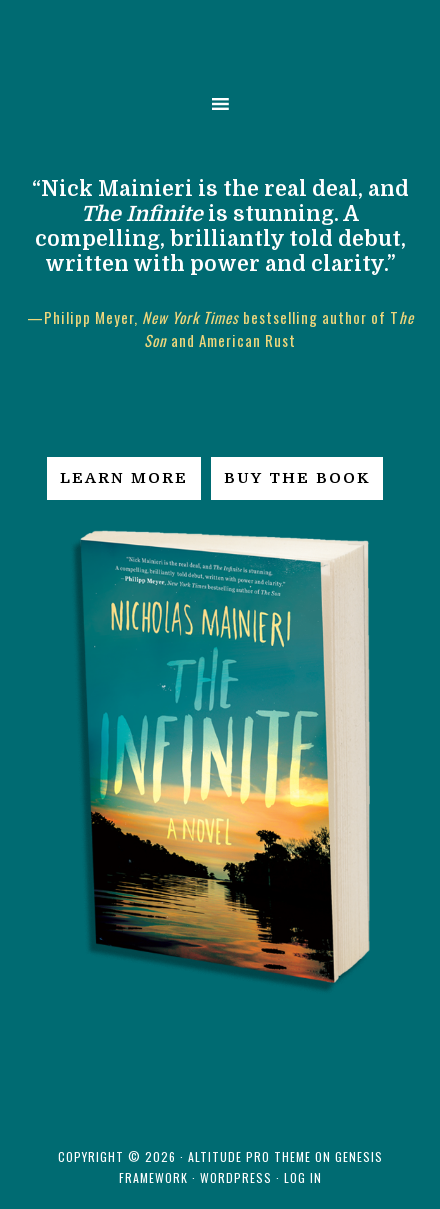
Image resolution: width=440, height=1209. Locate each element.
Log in (303, 1177)
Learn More (124, 478)
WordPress (236, 1177)
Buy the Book (297, 478)
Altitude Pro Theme (249, 1156)
